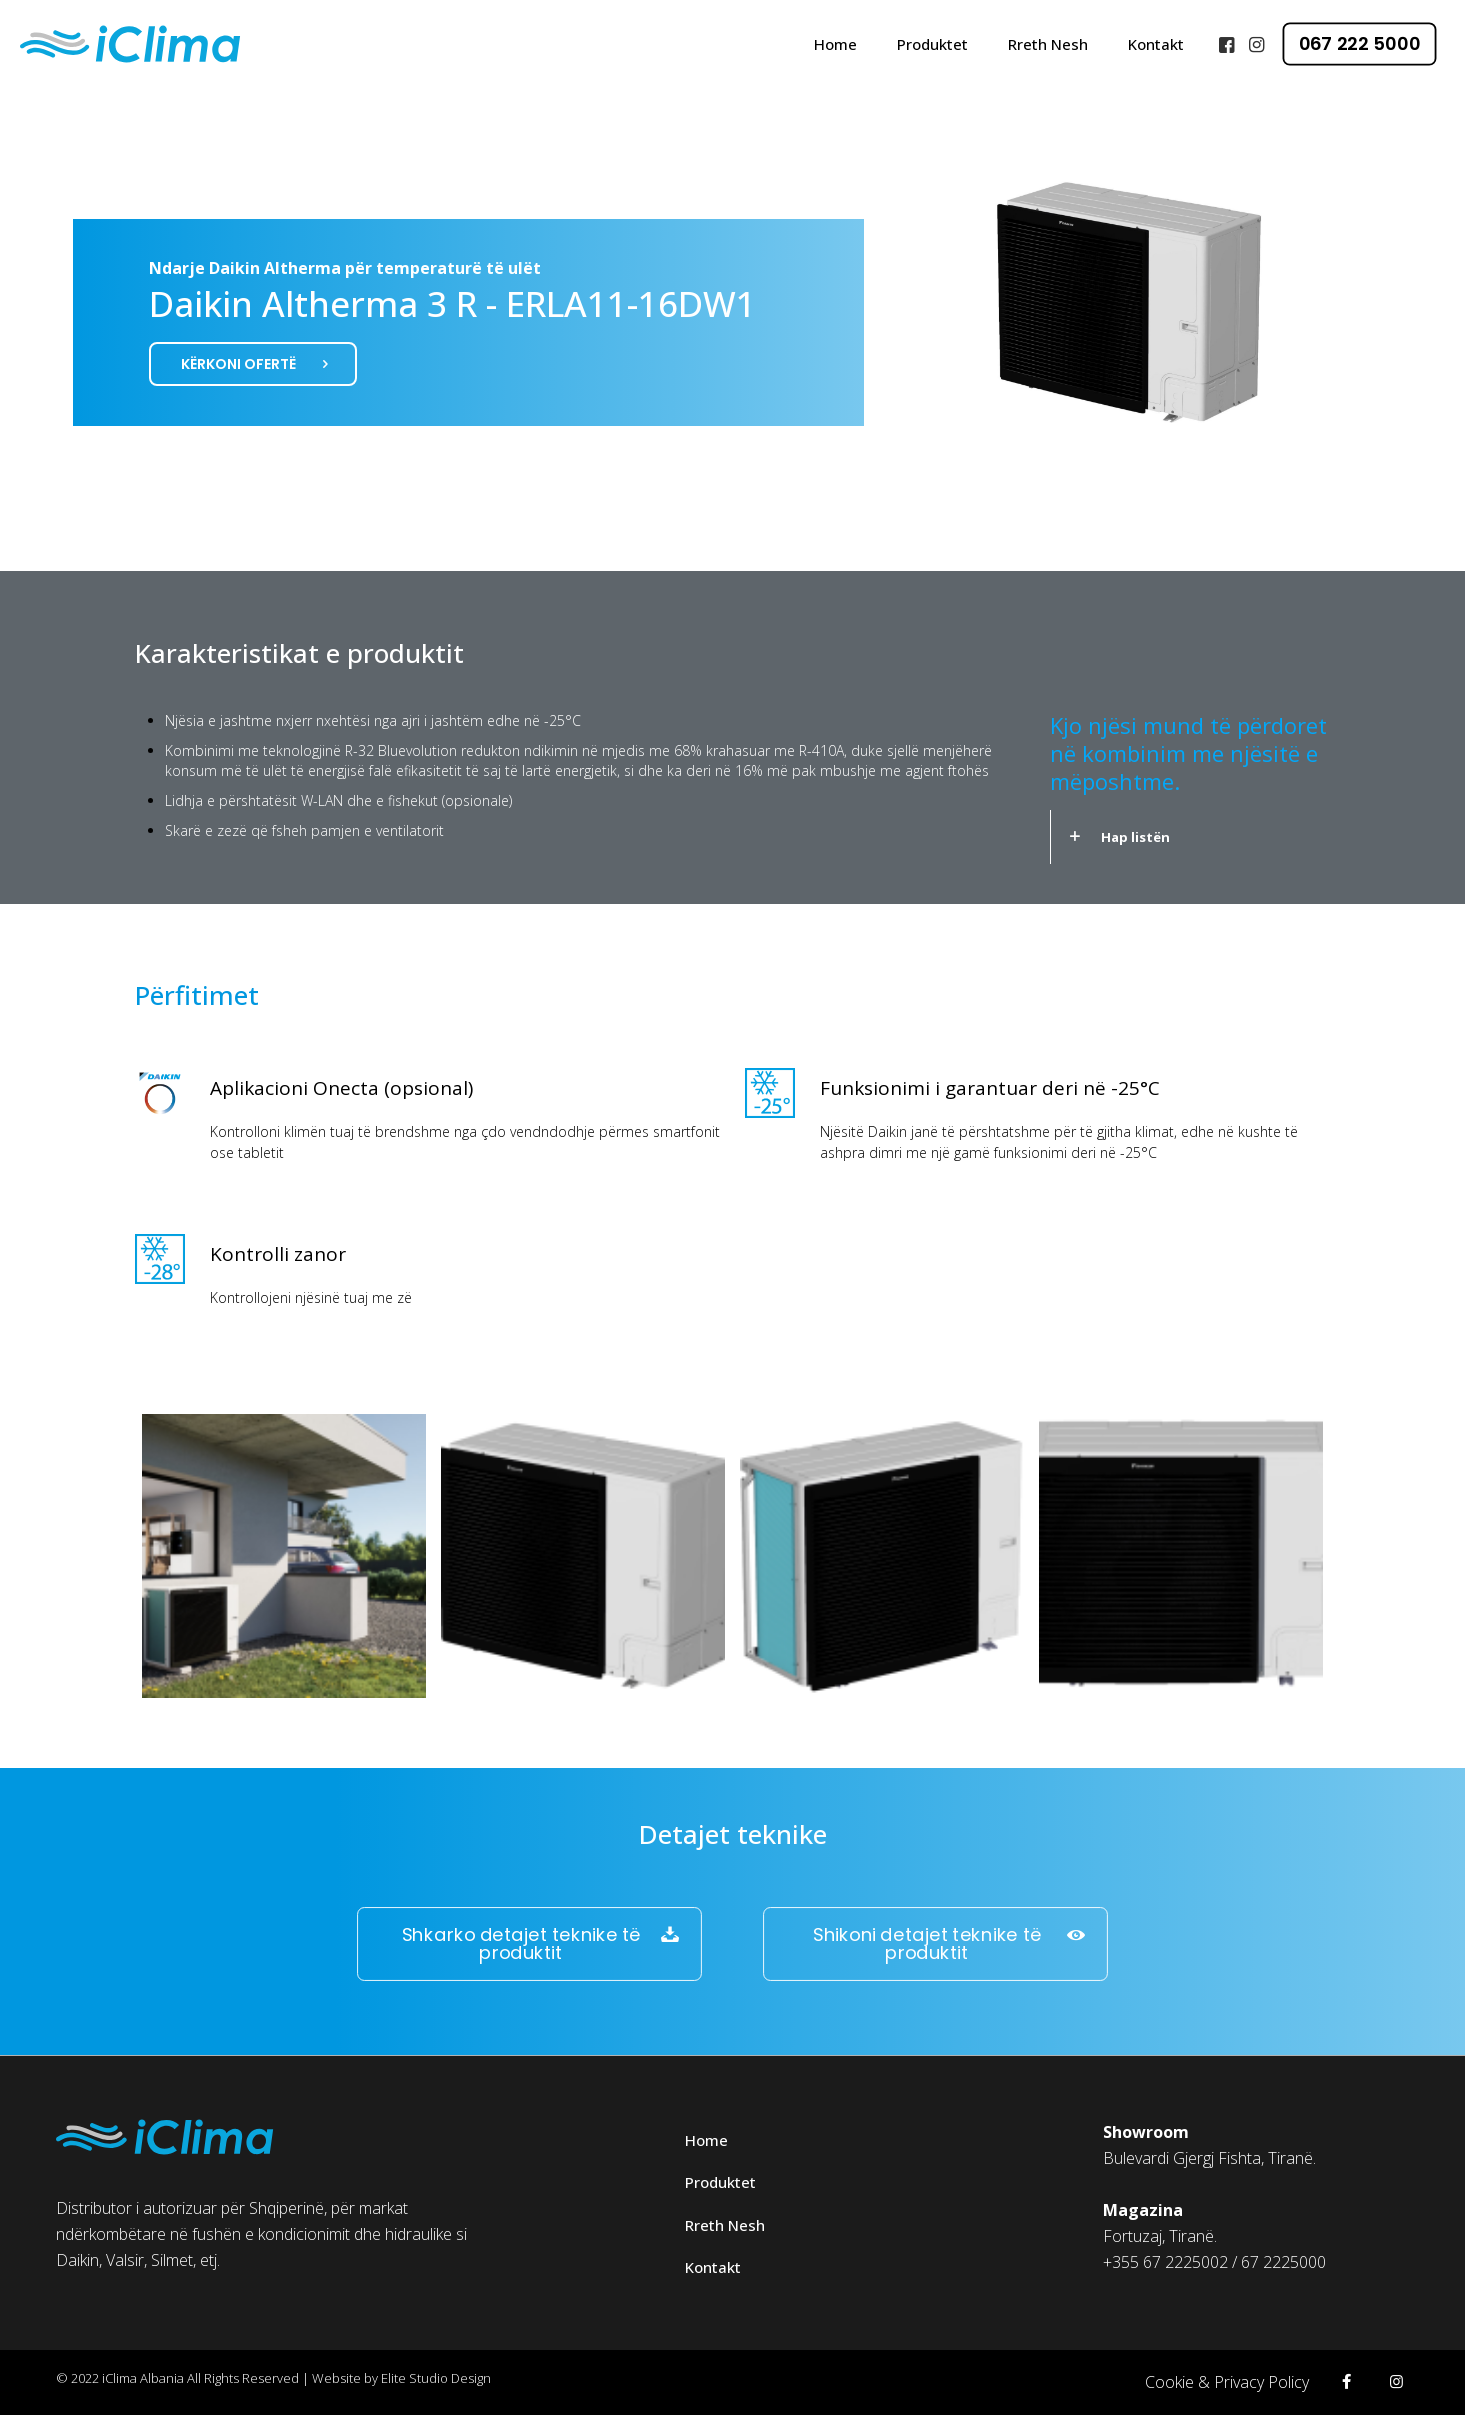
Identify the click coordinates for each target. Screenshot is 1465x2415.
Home (706, 2140)
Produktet (720, 2182)
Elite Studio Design (436, 2378)
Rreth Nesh (725, 2225)
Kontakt (713, 2267)
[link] (1190, 837)
